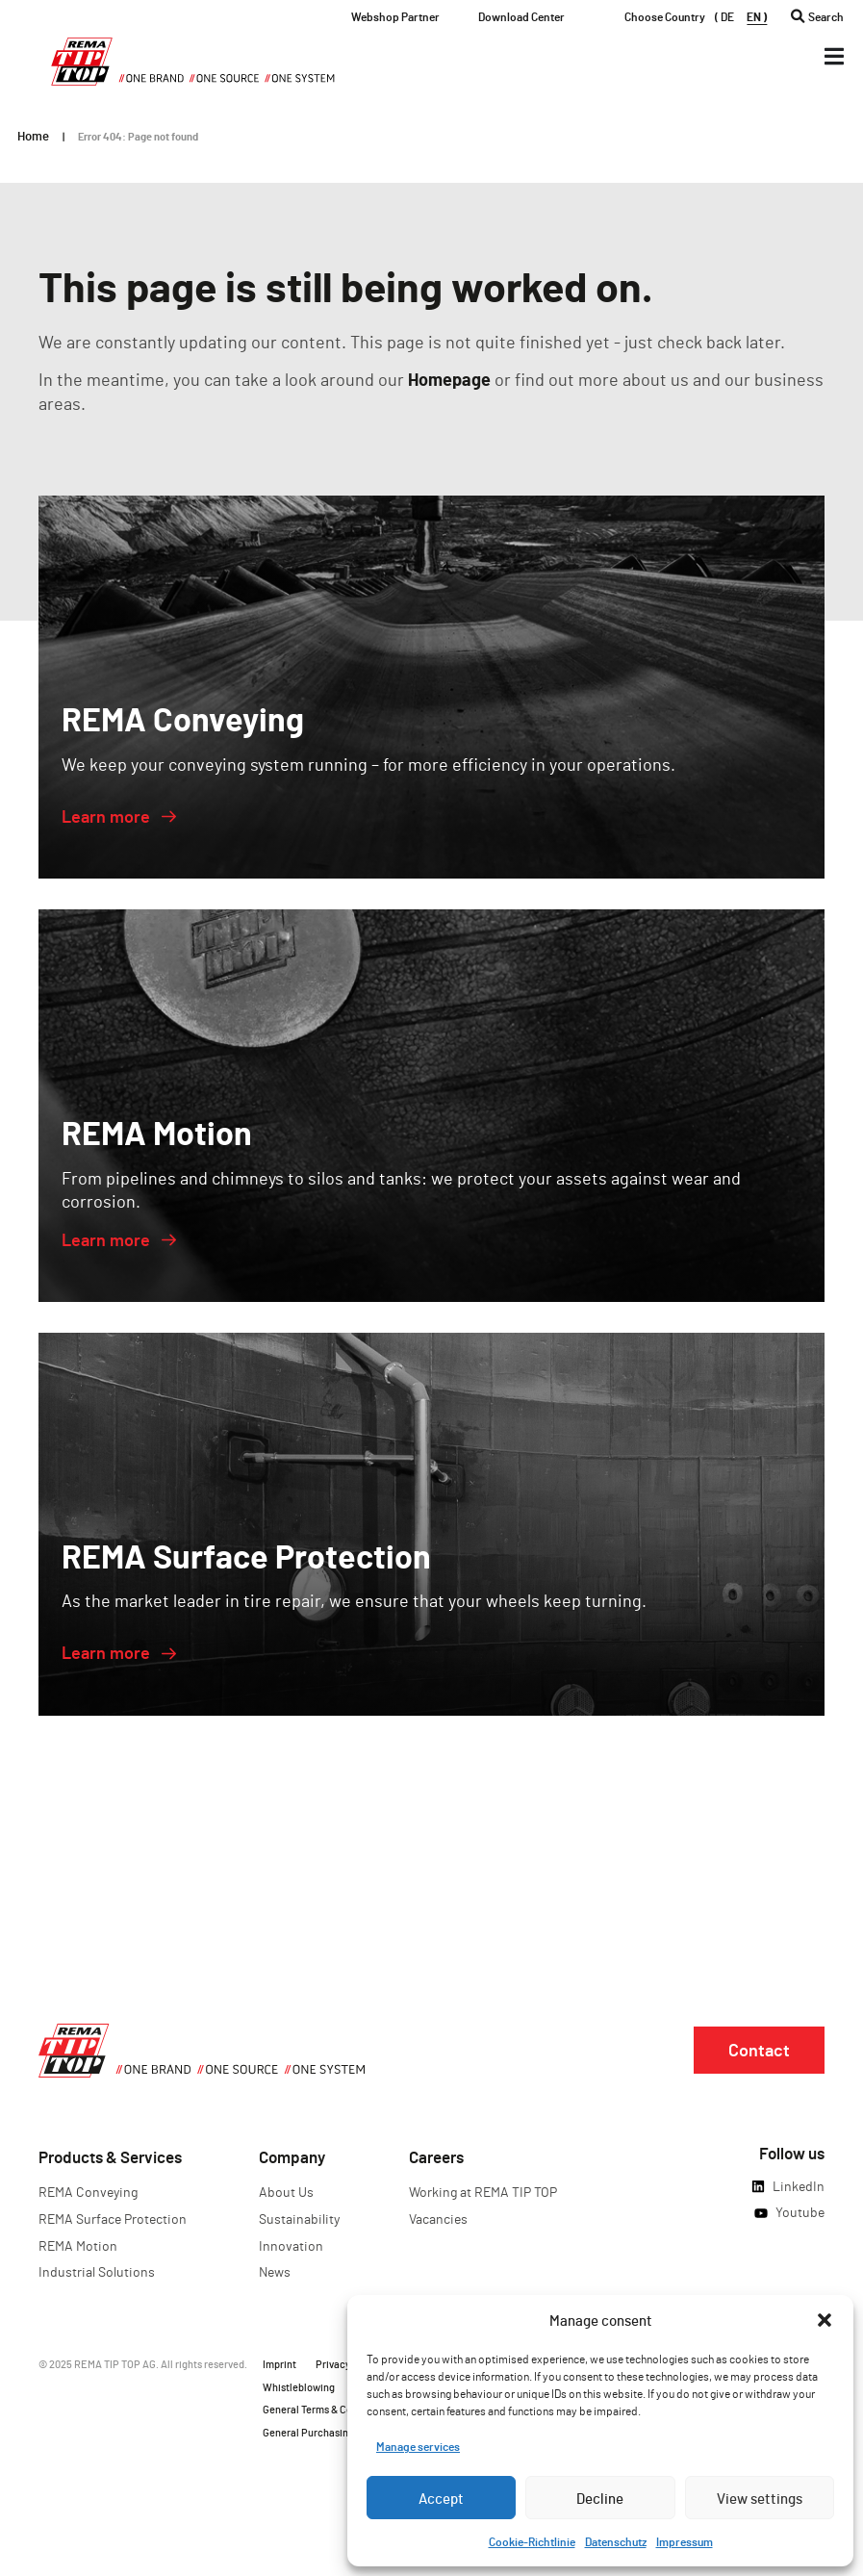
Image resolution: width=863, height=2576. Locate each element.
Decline (599, 2498)
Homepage (449, 379)
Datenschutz (616, 2541)
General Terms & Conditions (326, 2409)
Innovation (291, 2245)
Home (33, 135)
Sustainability (299, 2218)
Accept (441, 2498)
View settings (759, 2498)
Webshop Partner (395, 16)
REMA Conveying (88, 2191)
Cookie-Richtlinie (532, 2541)
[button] (824, 2320)
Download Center (521, 16)
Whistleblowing (299, 2387)
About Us (286, 2191)
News (275, 2271)
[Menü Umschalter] (834, 56)
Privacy (333, 2364)
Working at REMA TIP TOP (483, 2191)
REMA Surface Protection (112, 2218)
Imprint (279, 2364)
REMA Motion (77, 2245)
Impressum (684, 2541)
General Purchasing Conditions (334, 2432)
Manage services (418, 2446)
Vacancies (438, 2218)
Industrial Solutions (96, 2271)
